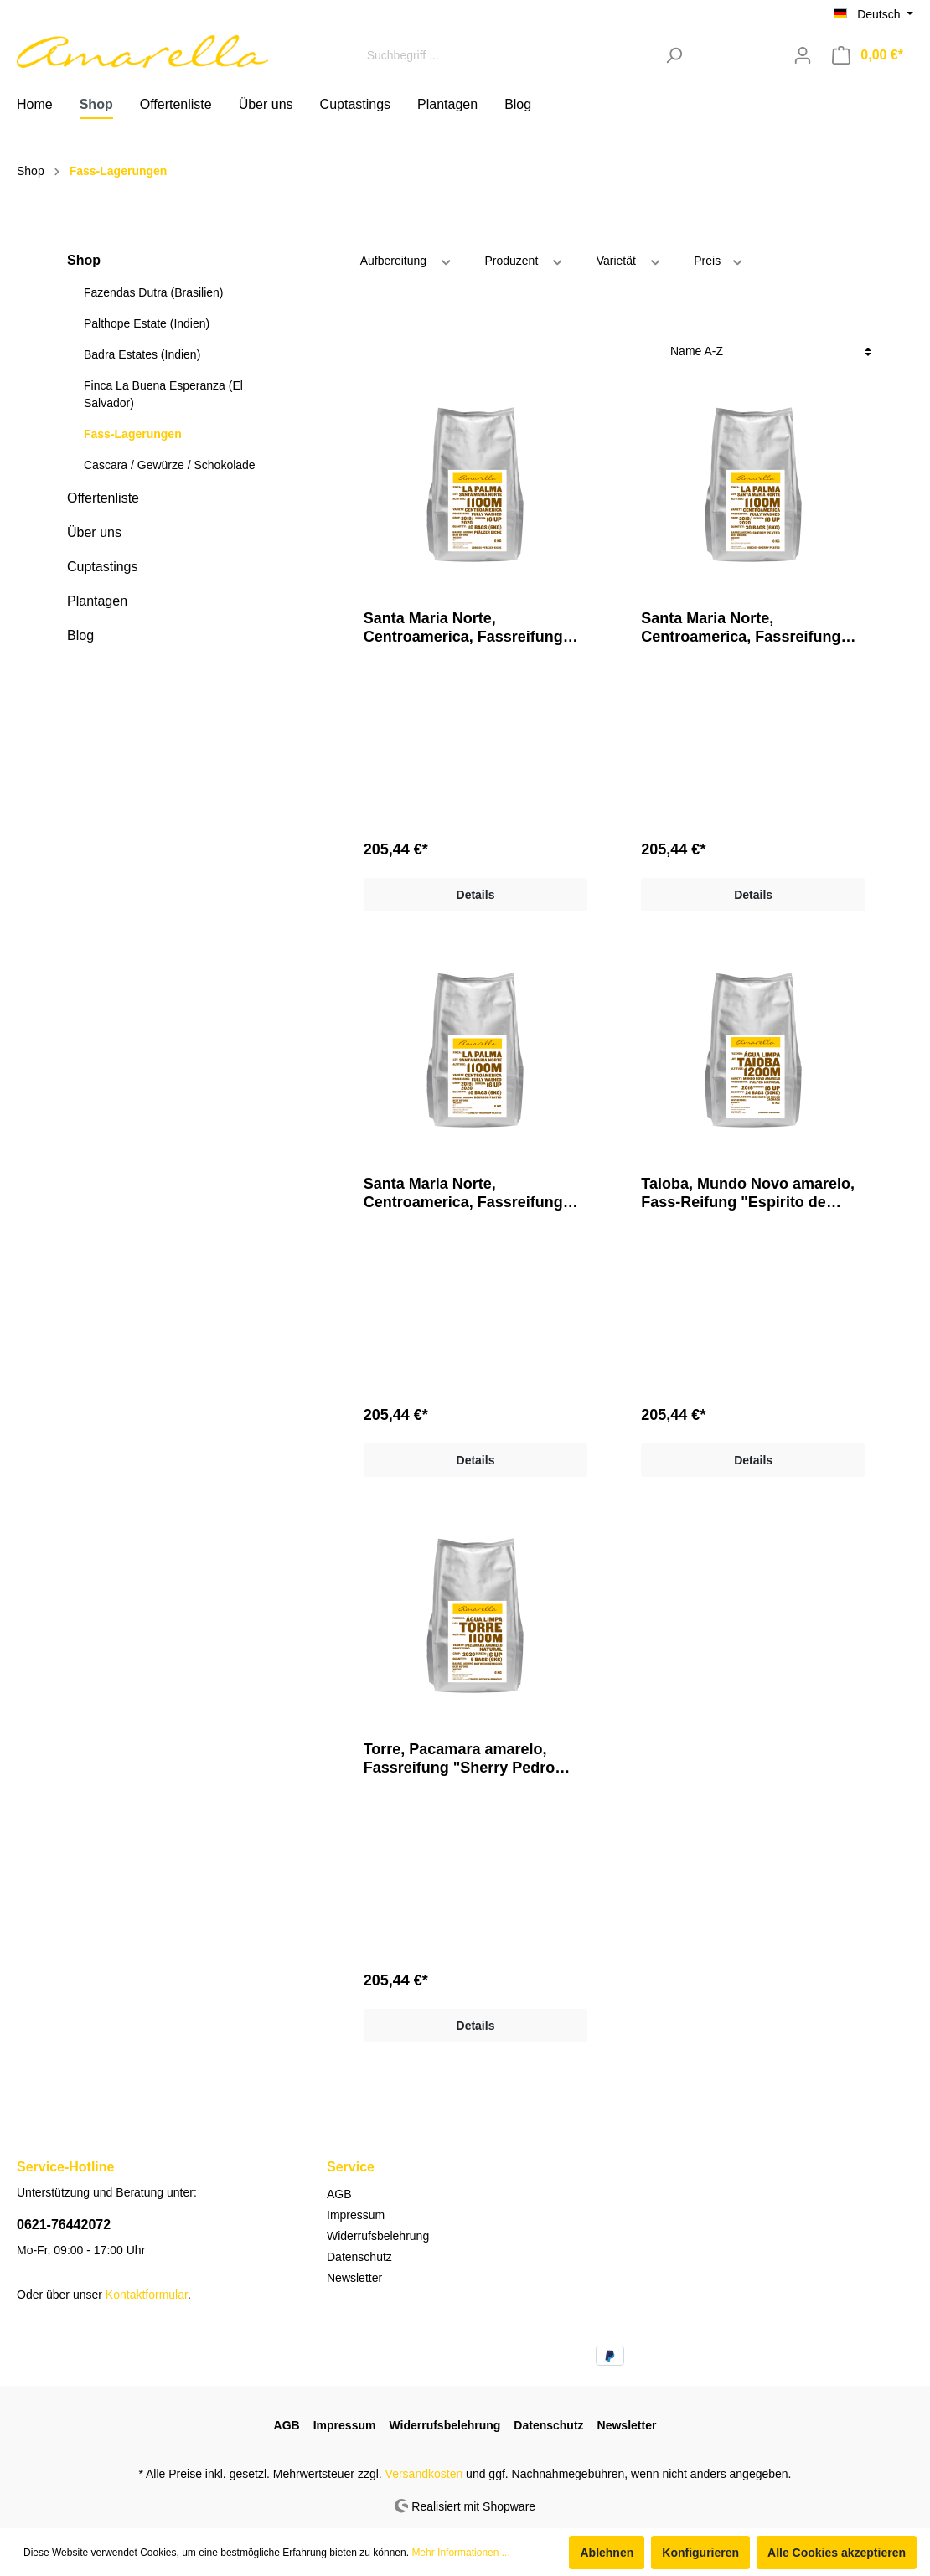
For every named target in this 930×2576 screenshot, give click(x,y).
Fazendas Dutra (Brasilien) (154, 292)
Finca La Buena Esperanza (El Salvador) (163, 394)
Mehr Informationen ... (460, 2552)
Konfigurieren (700, 2552)
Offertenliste (103, 498)
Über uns (94, 532)
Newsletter (354, 2277)
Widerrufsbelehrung (378, 2236)
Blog (80, 635)
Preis (719, 259)
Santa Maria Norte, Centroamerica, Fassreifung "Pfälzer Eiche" (740, 628)
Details (476, 894)
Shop (84, 260)
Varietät (630, 259)
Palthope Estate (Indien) (146, 323)
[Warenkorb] (867, 55)
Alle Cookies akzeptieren (836, 2552)
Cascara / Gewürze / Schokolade (170, 465)
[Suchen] (674, 55)
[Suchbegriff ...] (507, 55)
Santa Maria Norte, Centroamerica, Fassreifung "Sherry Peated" (463, 1193)
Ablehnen (606, 2552)
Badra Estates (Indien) (142, 354)
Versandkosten (424, 2473)
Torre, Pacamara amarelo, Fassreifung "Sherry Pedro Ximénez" (459, 1759)
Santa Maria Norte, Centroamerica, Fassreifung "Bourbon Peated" (463, 628)
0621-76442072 (64, 2224)
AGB (339, 2194)
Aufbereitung (406, 259)
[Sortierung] (771, 351)
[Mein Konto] (802, 55)
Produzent (524, 259)
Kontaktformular (147, 2294)
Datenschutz (359, 2257)
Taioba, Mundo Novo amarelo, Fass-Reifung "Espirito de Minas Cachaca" (748, 1193)
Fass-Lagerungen (133, 434)
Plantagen (97, 601)
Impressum (356, 2215)
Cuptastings (102, 567)
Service (351, 2167)
